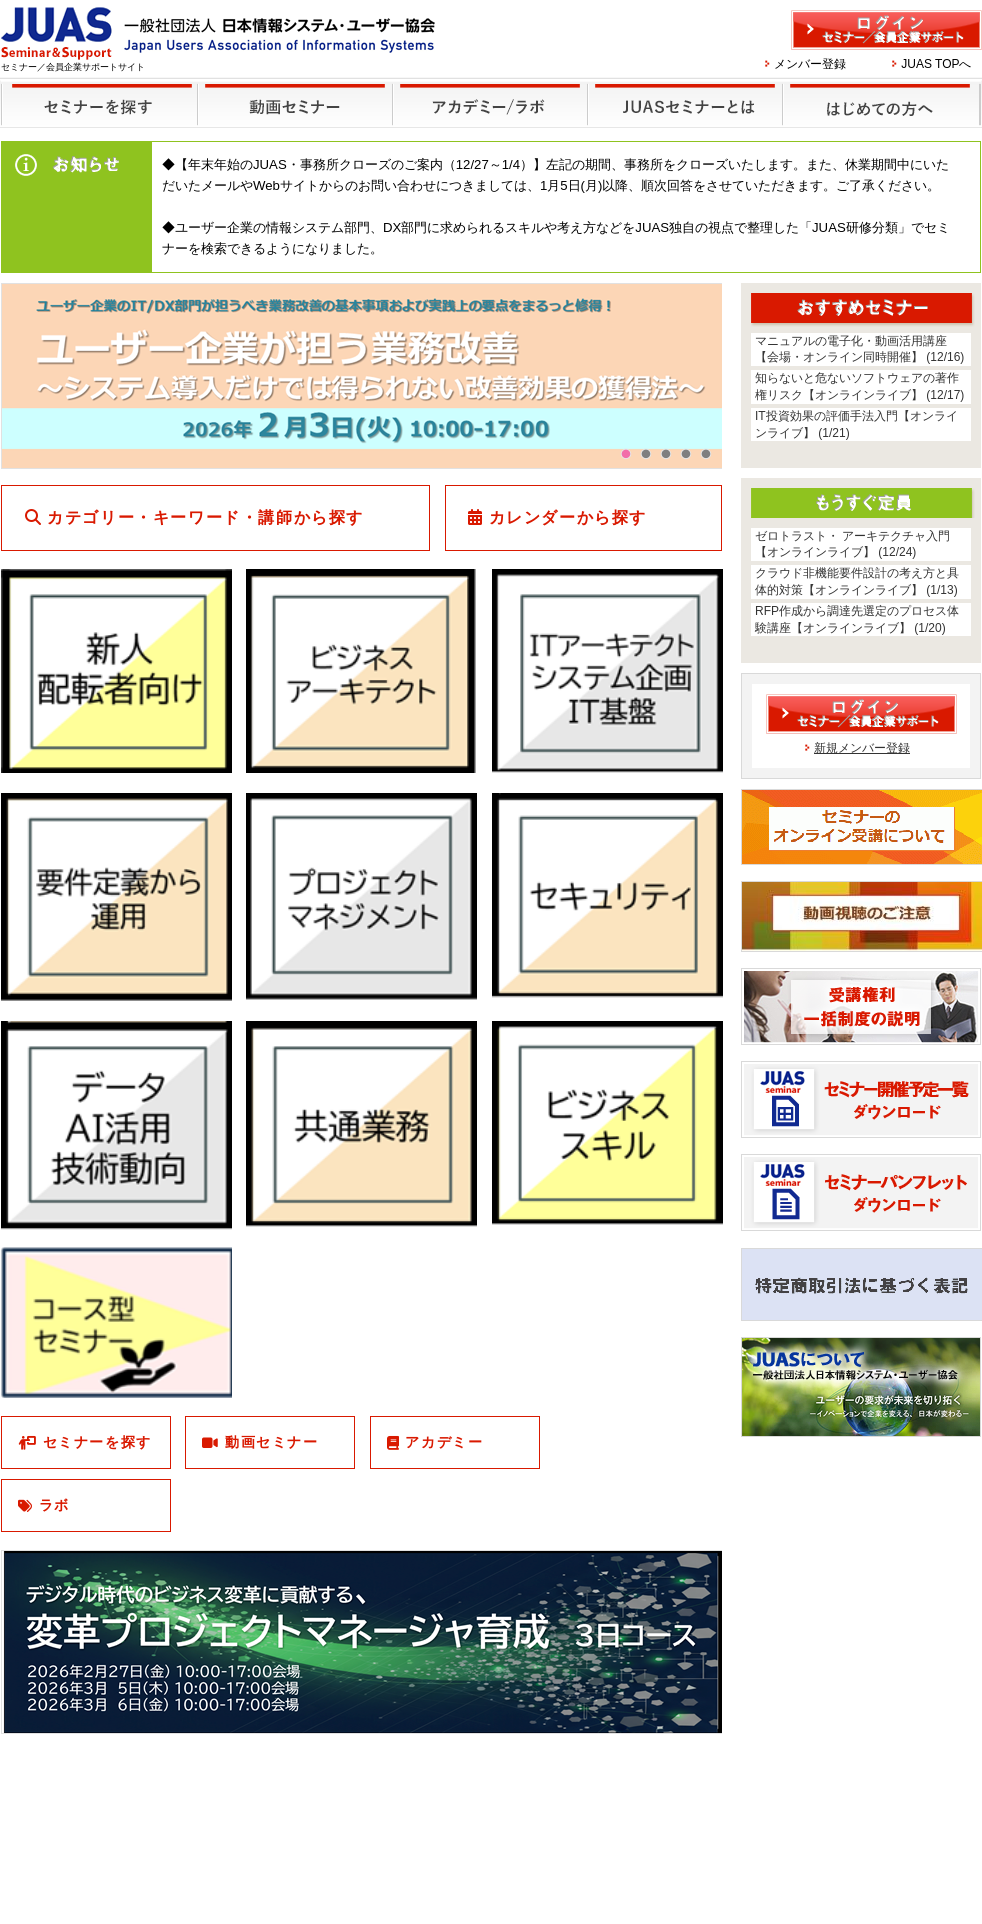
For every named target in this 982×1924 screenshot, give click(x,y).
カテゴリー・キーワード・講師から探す (205, 517)
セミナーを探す (94, 91)
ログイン (886, 30)
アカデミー (444, 1442)
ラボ (54, 1505)
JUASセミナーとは (682, 91)
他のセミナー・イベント (486, 91)
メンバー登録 (810, 64)
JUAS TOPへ (936, 64)
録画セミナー (295, 103)
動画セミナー (272, 1442)
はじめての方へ (878, 91)
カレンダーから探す (568, 517)
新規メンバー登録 (862, 748)
